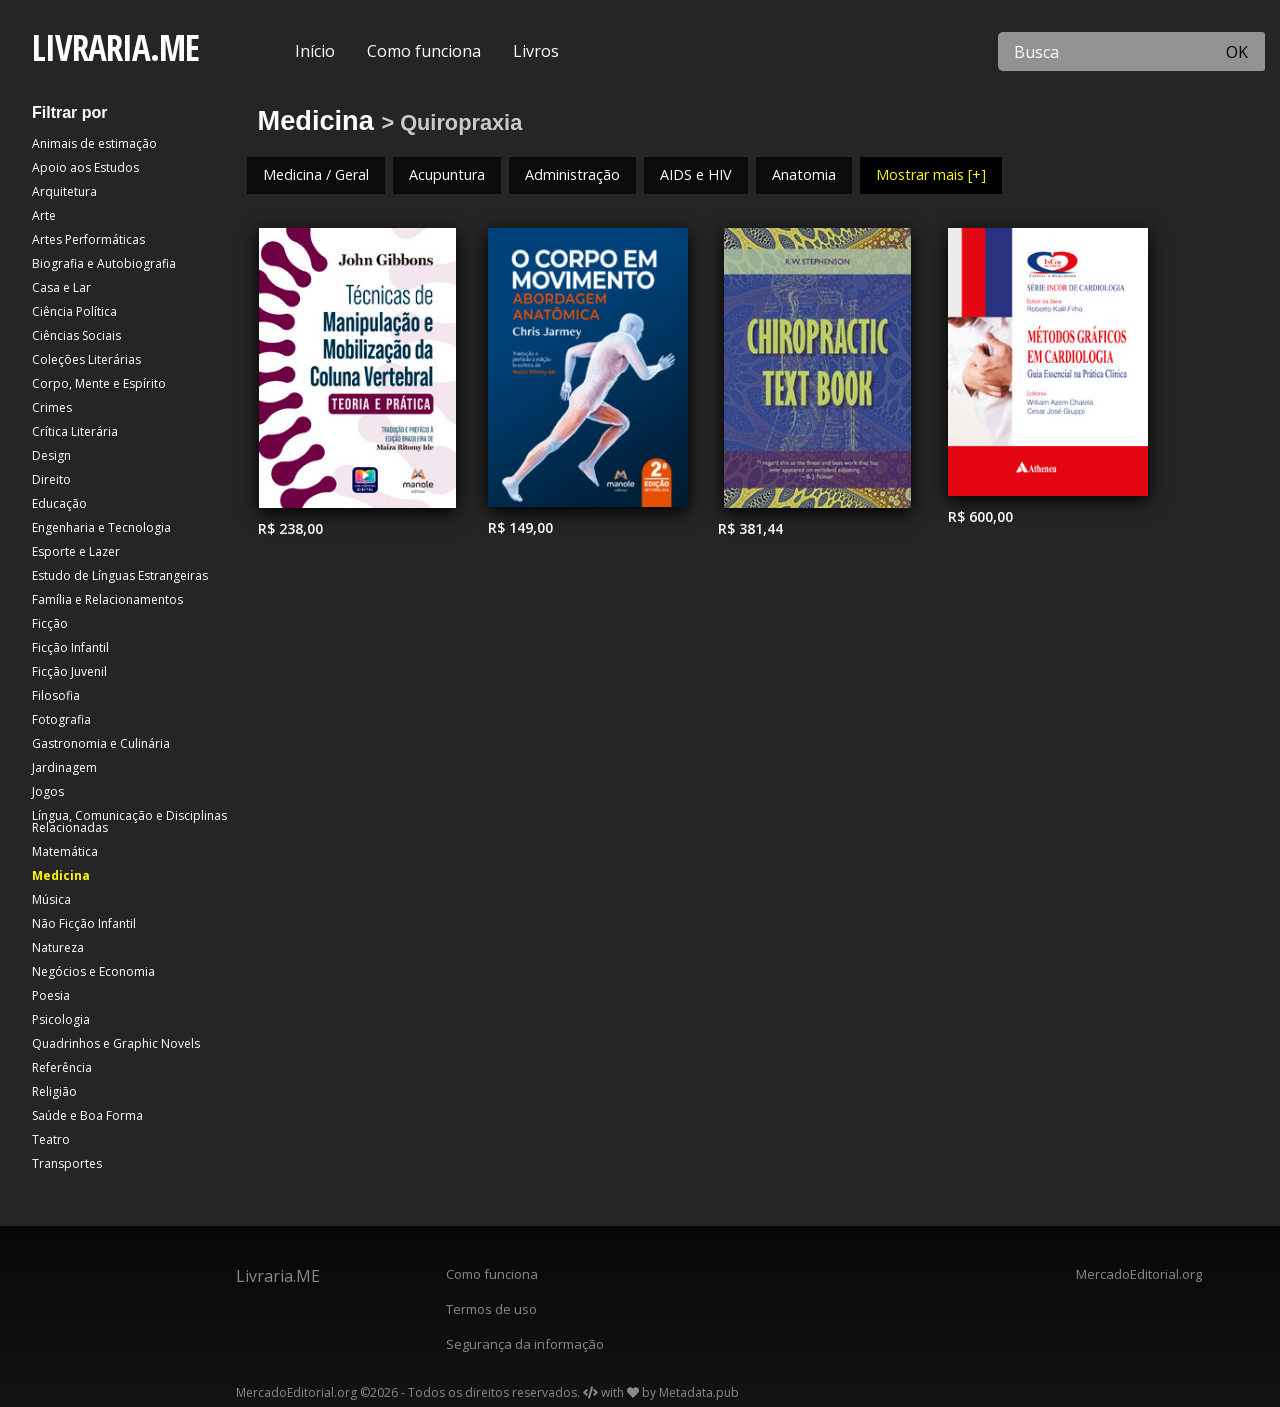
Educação (59, 503)
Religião (54, 1091)
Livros (536, 51)
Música (51, 899)
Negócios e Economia (93, 971)
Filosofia (56, 695)
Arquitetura (64, 191)
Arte (44, 215)
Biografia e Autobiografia (104, 263)
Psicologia (61, 1019)
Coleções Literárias (86, 359)
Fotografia (61, 719)
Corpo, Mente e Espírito (99, 383)
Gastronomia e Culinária (101, 743)
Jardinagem (64, 767)
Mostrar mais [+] (931, 174)
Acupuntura (447, 174)
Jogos (48, 791)
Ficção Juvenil (69, 671)
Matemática (65, 851)
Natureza (58, 947)
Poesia (51, 995)
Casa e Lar (61, 287)
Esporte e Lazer (76, 551)
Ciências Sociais (76, 335)
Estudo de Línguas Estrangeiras (120, 575)
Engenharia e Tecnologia (101, 527)
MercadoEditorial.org (1139, 1274)
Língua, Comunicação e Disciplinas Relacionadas (129, 821)
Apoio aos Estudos (85, 167)
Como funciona (424, 51)
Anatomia (804, 174)
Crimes (52, 407)
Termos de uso (491, 1309)
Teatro (51, 1139)
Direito (51, 479)
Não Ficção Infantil (84, 923)
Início (315, 51)
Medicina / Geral (316, 174)
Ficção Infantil (70, 647)
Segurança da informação (525, 1344)
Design (51, 455)
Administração (572, 174)
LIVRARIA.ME (115, 47)
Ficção (50, 623)
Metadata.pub (699, 1392)
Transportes (67, 1163)
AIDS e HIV (696, 174)
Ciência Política (74, 311)
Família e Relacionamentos (107, 599)
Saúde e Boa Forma (87, 1115)
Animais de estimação (94, 143)
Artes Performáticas (88, 239)
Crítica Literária (75, 431)
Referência (62, 1067)
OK (1237, 52)
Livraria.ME (278, 1276)
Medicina (61, 875)
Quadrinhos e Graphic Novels (116, 1043)
